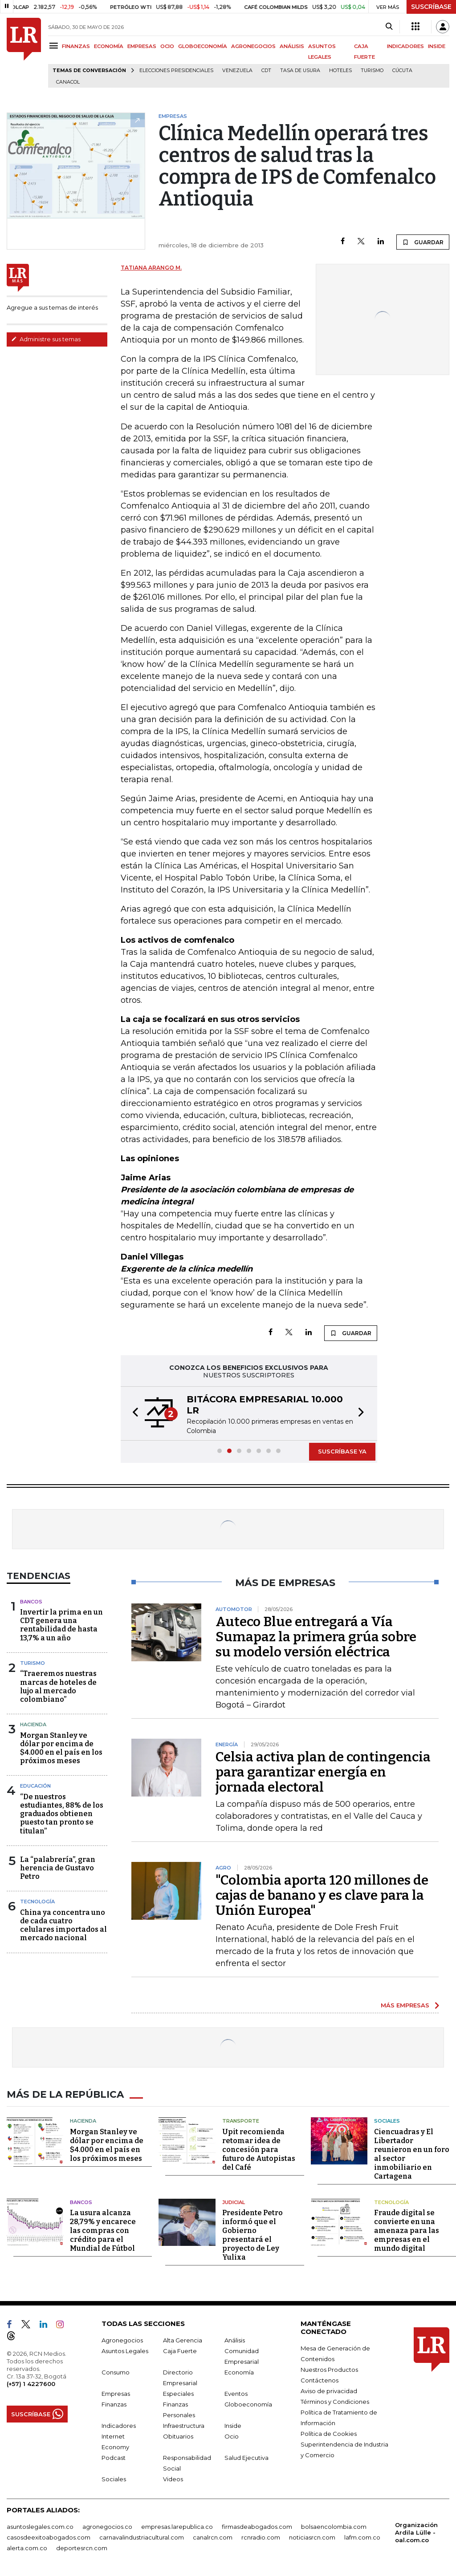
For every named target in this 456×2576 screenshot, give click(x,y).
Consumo (116, 2371)
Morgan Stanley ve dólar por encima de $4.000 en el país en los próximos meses (61, 1748)
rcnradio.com (260, 2536)
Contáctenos (319, 2379)
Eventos (236, 2392)
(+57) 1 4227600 (31, 2382)
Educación (35, 1786)
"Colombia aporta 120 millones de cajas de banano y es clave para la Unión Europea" (322, 1895)
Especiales (178, 2392)
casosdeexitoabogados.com (48, 2536)
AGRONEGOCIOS (253, 46)
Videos (173, 2478)
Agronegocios (122, 2339)
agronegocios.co (107, 2525)
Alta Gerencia (182, 2339)
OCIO (167, 46)
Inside (232, 2424)
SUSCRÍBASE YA (342, 1451)
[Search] (389, 26)
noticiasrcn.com (312, 2536)
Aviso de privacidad (329, 2390)
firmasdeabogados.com (257, 2525)
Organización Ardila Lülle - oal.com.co (416, 2531)
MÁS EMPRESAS (405, 2005)
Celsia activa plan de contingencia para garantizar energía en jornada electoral (323, 1772)
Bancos (31, 1602)
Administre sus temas (46, 339)
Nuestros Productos (329, 2368)
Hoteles (340, 70)
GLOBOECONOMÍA (202, 46)
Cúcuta (402, 70)
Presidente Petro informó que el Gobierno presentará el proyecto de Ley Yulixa (252, 2234)
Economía (239, 2371)
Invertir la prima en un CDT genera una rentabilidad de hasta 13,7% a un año (61, 1625)
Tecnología (37, 1901)
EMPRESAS (141, 46)
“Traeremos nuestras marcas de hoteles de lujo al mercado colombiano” (58, 1686)
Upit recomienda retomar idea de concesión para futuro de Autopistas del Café (258, 2149)
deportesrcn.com (81, 2547)
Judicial (233, 2201)
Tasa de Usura (300, 70)
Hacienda (33, 1724)
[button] (133, 1413)
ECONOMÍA (108, 46)
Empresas (116, 2392)
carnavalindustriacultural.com (141, 2536)
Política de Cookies (329, 2432)
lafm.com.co (362, 2536)
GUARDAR (423, 242)
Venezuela (237, 70)
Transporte (240, 2120)
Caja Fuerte (180, 2350)
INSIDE (436, 46)
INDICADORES (405, 46)
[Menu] (55, 46)
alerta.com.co (27, 2547)
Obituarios (178, 2435)
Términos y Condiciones (335, 2400)
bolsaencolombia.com (333, 2525)
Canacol (68, 82)
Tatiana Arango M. (151, 267)
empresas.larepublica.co (177, 2525)
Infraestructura (183, 2424)
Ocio (231, 2435)
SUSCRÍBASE (431, 7)
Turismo (372, 70)
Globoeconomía (248, 2403)
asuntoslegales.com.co (40, 2525)
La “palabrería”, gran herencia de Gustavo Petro (57, 1868)
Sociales (387, 2120)
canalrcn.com (212, 2536)
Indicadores (119, 2424)
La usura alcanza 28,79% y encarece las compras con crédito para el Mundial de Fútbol (103, 2230)
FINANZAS (76, 46)
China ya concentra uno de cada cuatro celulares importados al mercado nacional (63, 1925)
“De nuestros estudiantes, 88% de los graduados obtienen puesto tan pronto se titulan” (61, 1814)
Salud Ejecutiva (246, 2456)
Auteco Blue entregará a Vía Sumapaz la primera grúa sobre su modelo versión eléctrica (316, 1637)
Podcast (114, 2456)
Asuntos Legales (125, 2350)
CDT (266, 70)
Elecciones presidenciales (176, 70)
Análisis (234, 2339)
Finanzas (114, 2403)
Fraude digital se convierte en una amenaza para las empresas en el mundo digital (406, 2230)
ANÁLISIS (292, 46)
